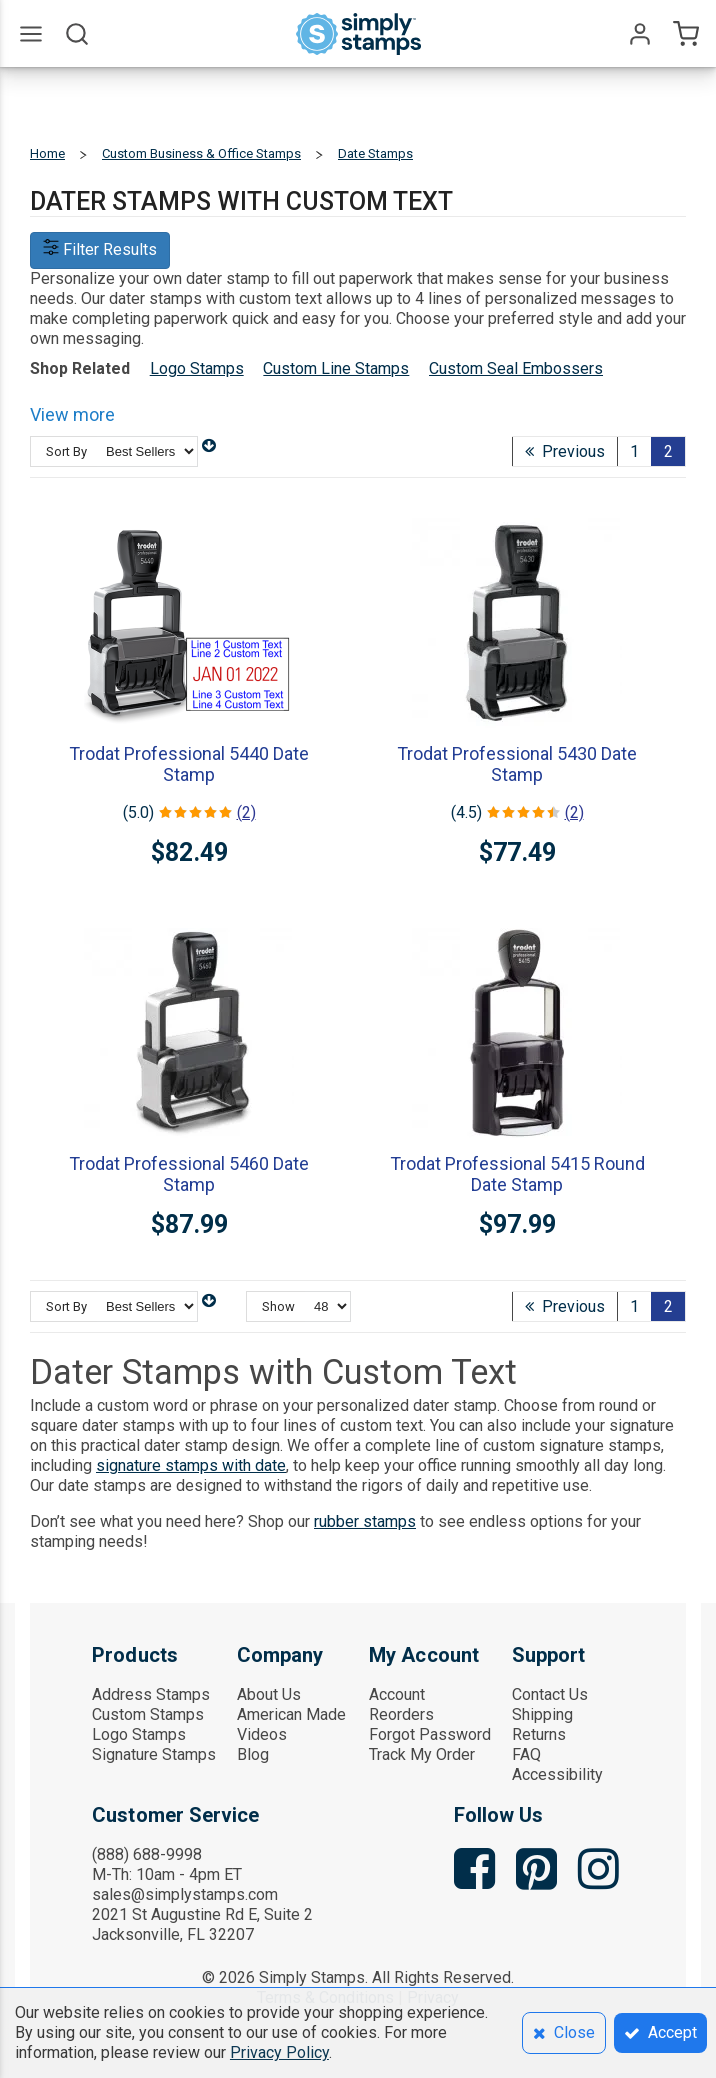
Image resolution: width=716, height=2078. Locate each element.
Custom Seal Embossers (516, 368)
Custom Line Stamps (336, 368)
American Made (291, 1714)
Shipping (542, 1714)
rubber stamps (365, 1521)
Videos (262, 1734)
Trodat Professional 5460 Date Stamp (189, 1174)
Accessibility (557, 1774)
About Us (269, 1694)
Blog (253, 1754)
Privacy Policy (279, 2052)
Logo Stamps (197, 368)
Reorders (401, 1714)
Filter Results (100, 249)
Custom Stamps (148, 1714)
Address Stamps (151, 1694)
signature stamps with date (191, 1465)
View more (72, 414)
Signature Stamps (154, 1754)
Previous (565, 451)
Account (397, 1694)
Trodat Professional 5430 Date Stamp (517, 764)
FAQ (526, 1754)
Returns (539, 1734)
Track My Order (422, 1754)
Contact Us (550, 1694)
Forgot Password (430, 1734)
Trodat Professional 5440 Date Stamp (189, 764)
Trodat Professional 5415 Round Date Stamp (517, 1174)
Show (278, 1306)
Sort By (66, 451)
